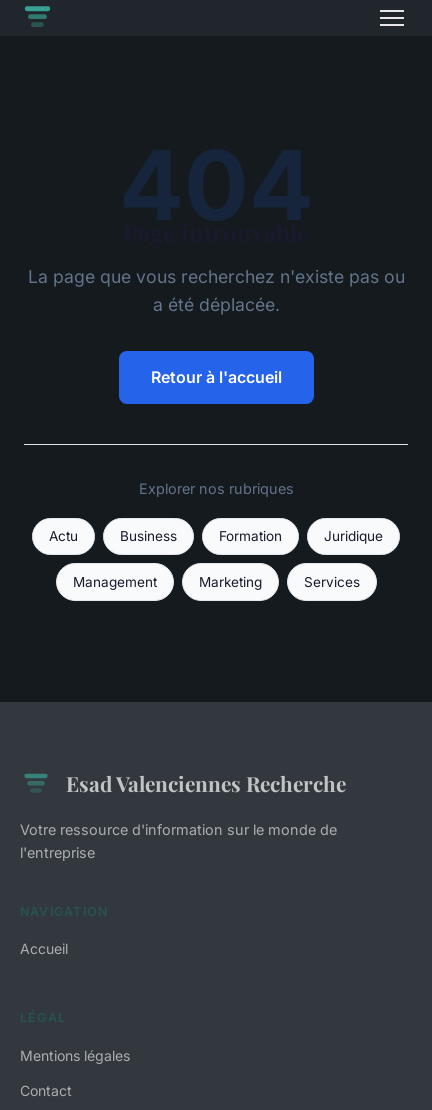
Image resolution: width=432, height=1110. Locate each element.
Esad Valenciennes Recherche (183, 784)
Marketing (230, 582)
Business (148, 536)
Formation (250, 536)
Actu (63, 536)
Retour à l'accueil (216, 377)
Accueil (44, 948)
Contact (46, 1090)
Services (332, 582)
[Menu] (392, 18)
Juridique (353, 536)
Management (115, 582)
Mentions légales (75, 1055)
